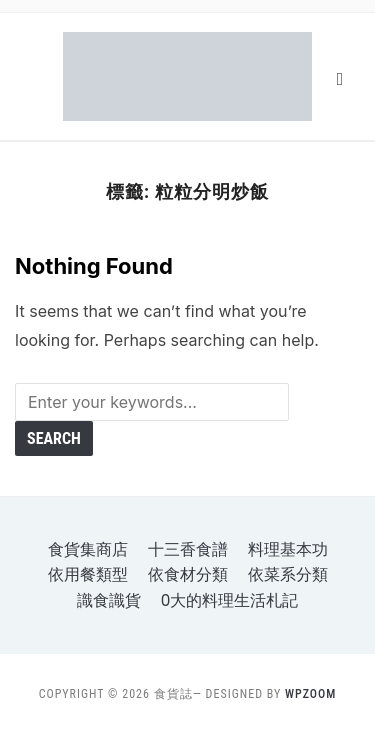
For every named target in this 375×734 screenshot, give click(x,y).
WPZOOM (310, 694)
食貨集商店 (88, 549)
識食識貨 (109, 600)
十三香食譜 (188, 549)
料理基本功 (288, 549)
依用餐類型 (88, 574)
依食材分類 (188, 574)
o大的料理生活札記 (230, 600)
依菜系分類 (288, 574)
